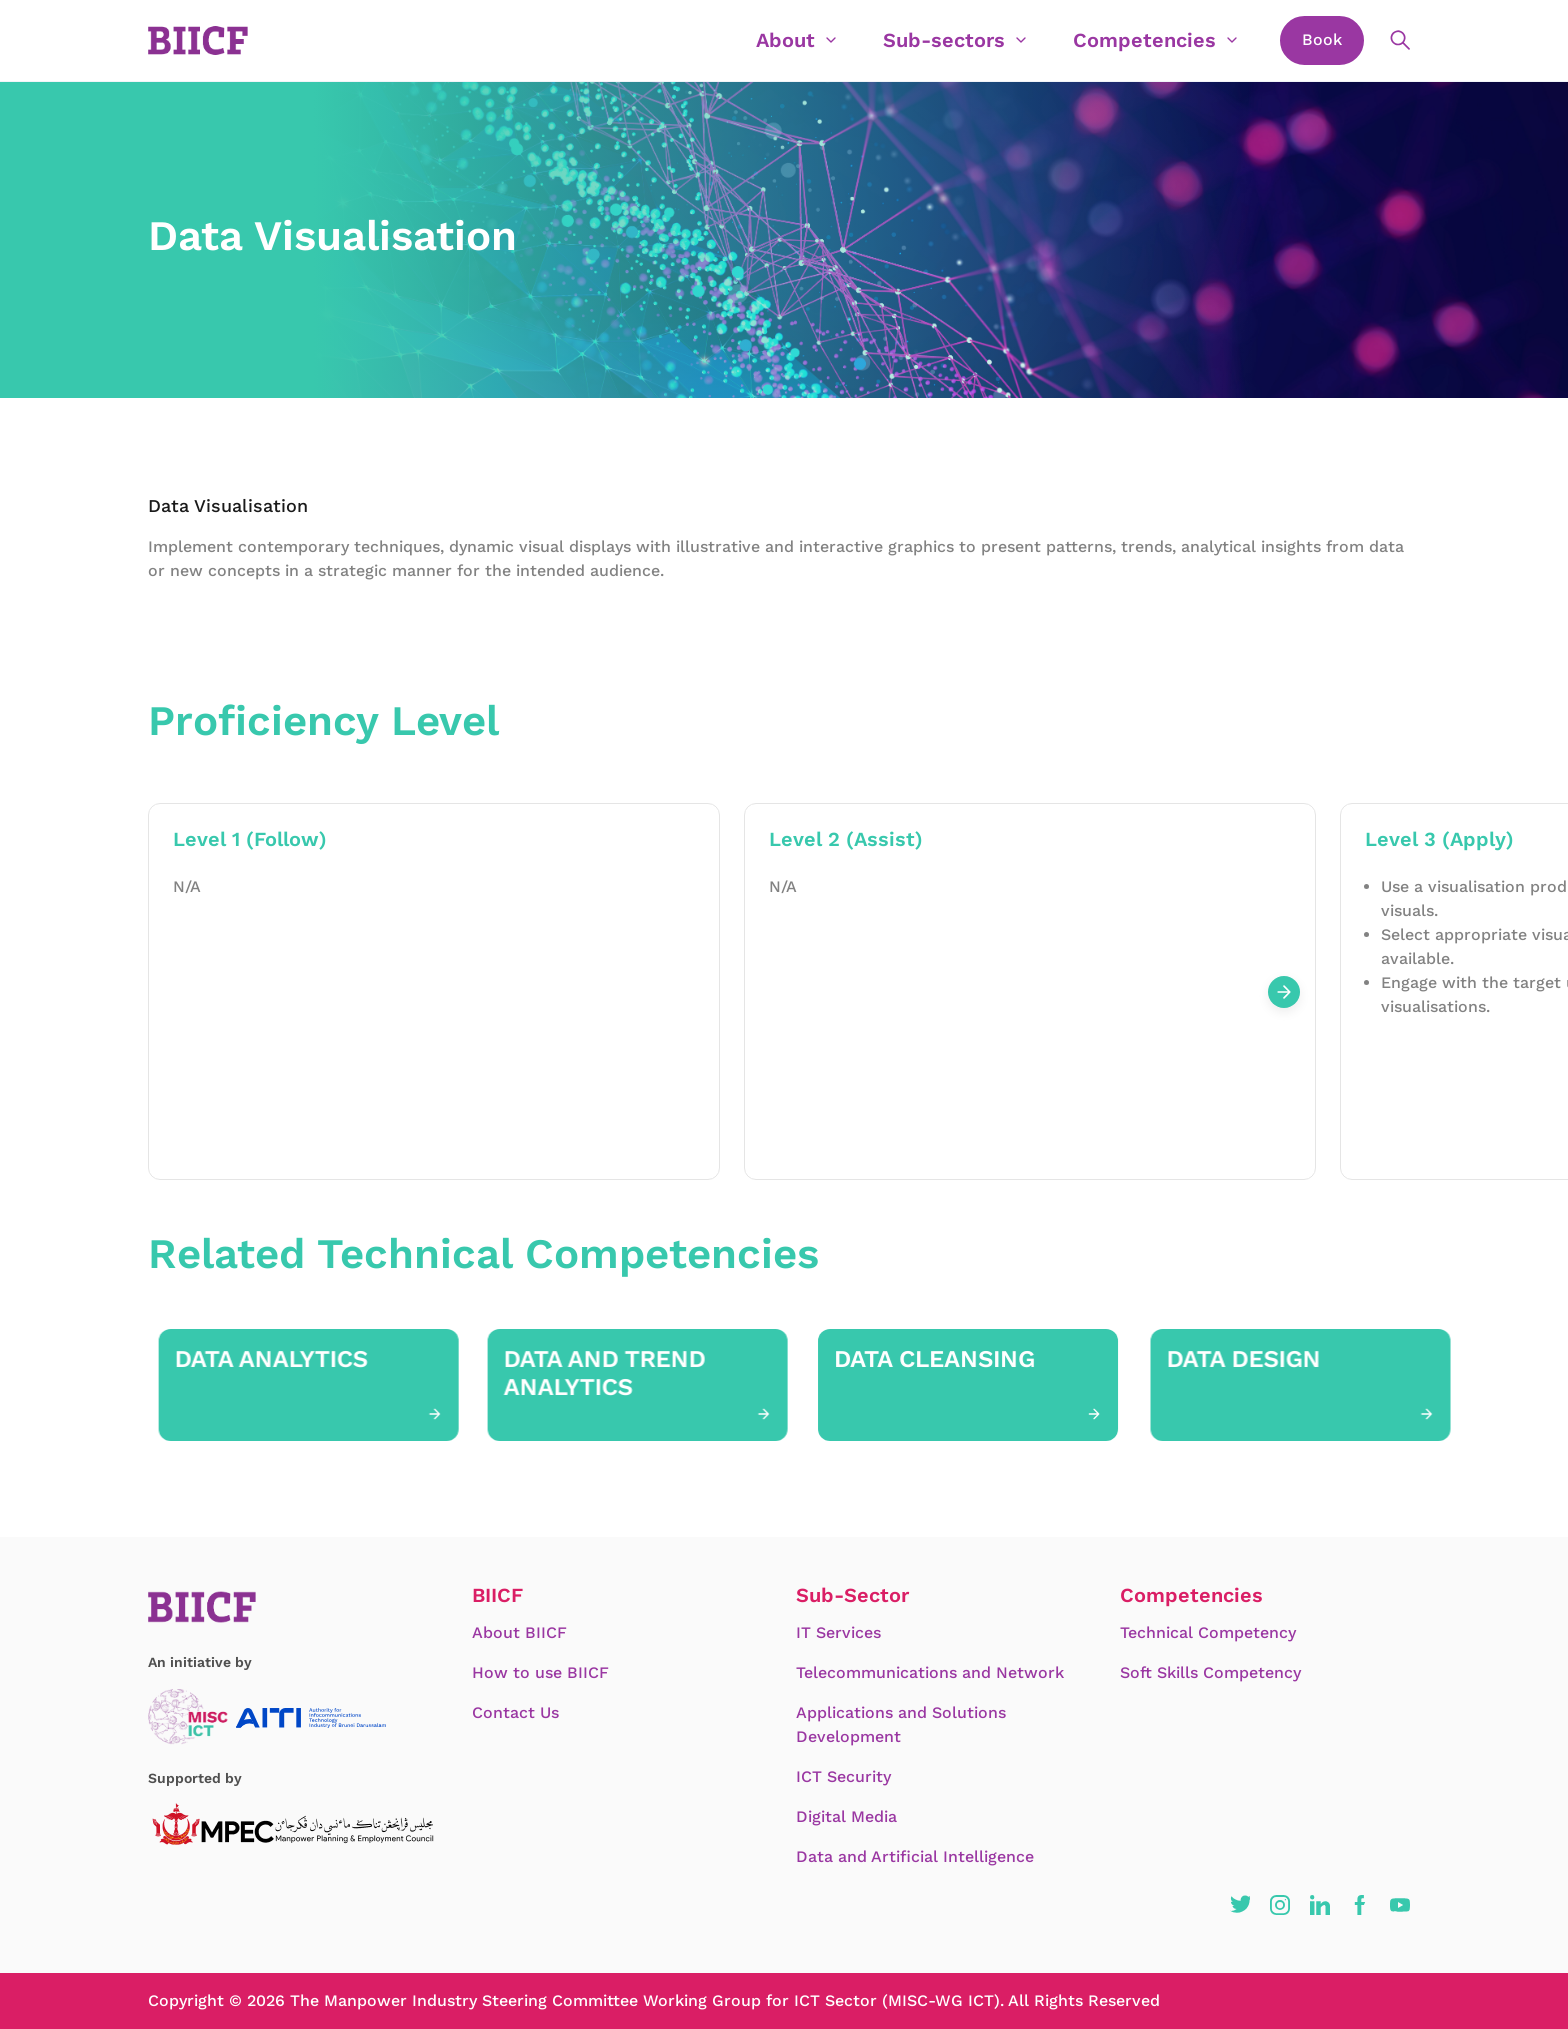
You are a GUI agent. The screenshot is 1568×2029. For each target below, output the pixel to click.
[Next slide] (1284, 992)
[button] (1240, 1905)
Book (1322, 39)
